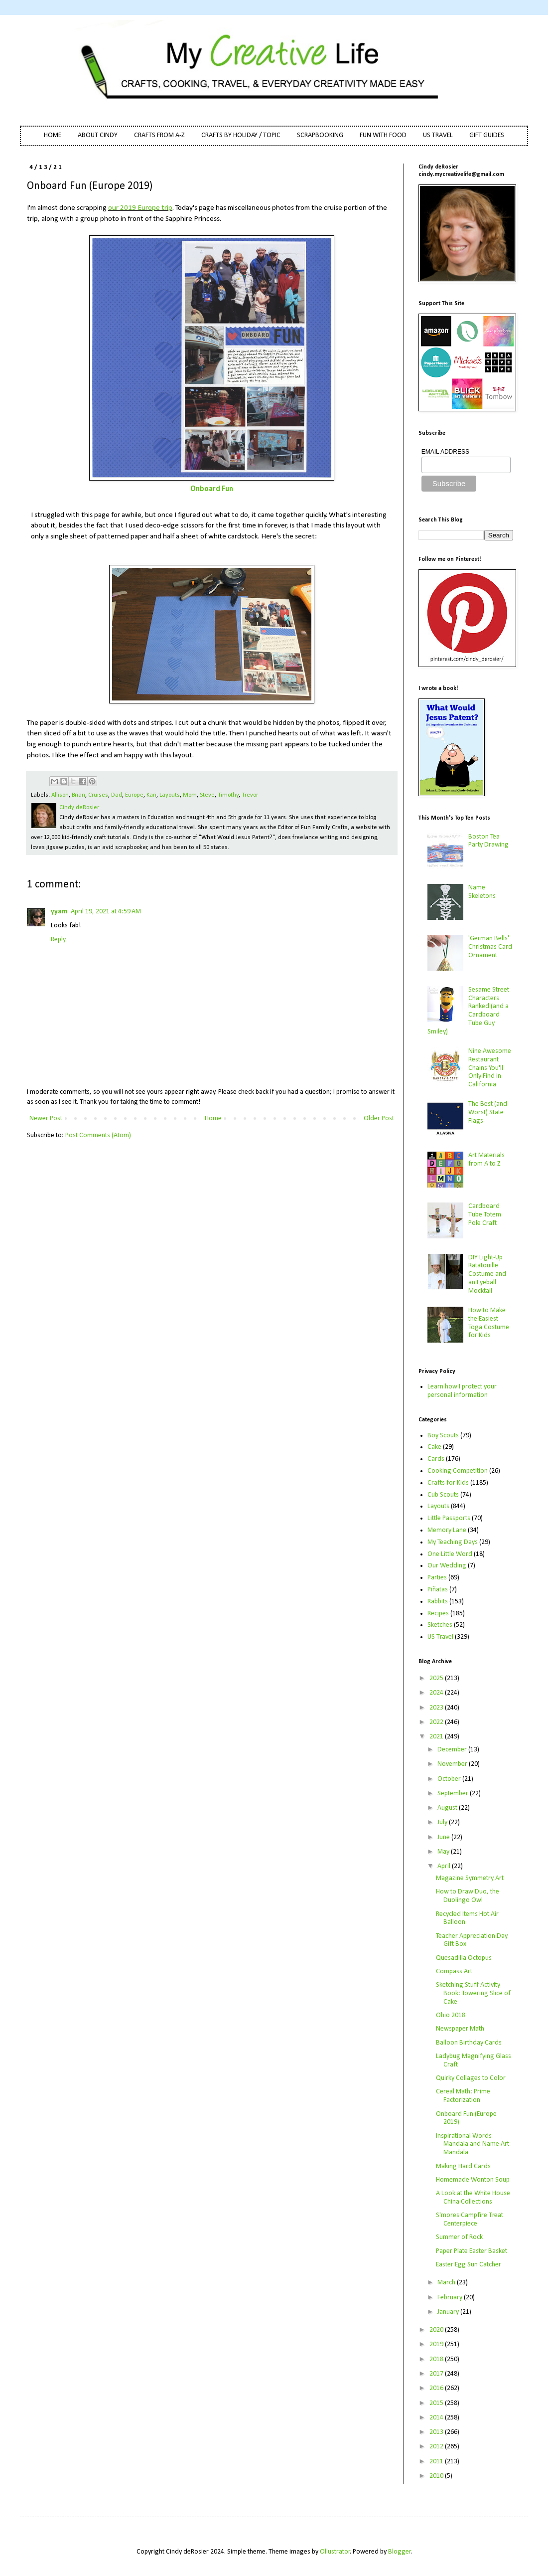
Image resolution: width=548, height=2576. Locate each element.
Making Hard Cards (463, 2166)
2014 (437, 2417)
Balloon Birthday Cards (469, 2043)
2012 (437, 2446)
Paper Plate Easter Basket (471, 2251)
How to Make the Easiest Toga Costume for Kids (488, 1323)
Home (213, 1118)
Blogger (399, 2552)
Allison (60, 795)
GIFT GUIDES (486, 135)
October (449, 1779)
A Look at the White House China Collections (473, 2198)
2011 (437, 2461)
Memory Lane (446, 1530)
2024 (437, 1693)
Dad (116, 795)
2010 (437, 2476)
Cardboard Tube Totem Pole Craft (484, 1214)
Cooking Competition (457, 1471)
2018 (437, 2359)
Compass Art (454, 1971)
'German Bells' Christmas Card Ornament (490, 947)
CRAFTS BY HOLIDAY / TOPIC (240, 135)
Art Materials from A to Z (486, 1160)
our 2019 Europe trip (140, 208)
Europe (134, 795)
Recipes (438, 1613)
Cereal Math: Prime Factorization (463, 2096)
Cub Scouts (443, 1495)
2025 (437, 1678)
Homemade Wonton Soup (473, 2180)
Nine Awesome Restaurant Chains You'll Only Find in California (489, 1067)
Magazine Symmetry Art (470, 1878)
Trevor (250, 795)
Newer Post (45, 1118)
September (453, 1793)
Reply (58, 939)
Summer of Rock (459, 2237)
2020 (437, 2330)
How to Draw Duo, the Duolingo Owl (467, 1896)
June (444, 1837)
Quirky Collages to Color (471, 2078)
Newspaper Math (460, 2029)
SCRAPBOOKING (320, 135)
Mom (190, 795)
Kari (151, 795)
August (448, 1808)
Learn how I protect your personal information (462, 1391)
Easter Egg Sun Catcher (468, 2264)
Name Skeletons (482, 892)
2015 (437, 2403)
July (443, 1822)
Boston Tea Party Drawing (488, 841)
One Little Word (449, 1554)
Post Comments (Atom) (98, 1135)
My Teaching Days (452, 1542)
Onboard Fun (211, 489)
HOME (52, 135)
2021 (437, 1736)
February (450, 2297)
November (453, 1764)
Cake (434, 1447)
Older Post (379, 1118)
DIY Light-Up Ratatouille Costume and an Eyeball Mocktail (487, 1274)
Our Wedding (446, 1565)
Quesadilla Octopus (464, 1958)
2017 (437, 2374)
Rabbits (437, 1601)
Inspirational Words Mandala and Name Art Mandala (472, 2144)
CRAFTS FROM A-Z (159, 135)
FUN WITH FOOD (383, 135)
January (448, 2312)
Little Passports (448, 1518)
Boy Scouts (443, 1435)
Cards (435, 1459)
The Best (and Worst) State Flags (487, 1112)
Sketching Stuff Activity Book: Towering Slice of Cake (473, 1993)
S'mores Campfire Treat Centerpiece (469, 2220)
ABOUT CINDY (98, 135)
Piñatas (437, 1589)
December (452, 1749)
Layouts (169, 795)
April (444, 1866)
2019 (437, 2344)
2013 (437, 2432)
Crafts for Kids (448, 1483)
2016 (437, 2388)
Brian (78, 795)
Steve (207, 795)
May (444, 1852)
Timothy (228, 795)
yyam (59, 911)
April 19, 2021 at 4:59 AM (106, 911)
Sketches (439, 1625)
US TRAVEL (438, 135)
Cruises (98, 795)
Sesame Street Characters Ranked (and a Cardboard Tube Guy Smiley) (468, 1010)
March (447, 2282)
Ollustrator (335, 2552)
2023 (437, 1708)
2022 (437, 1722)
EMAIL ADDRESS (445, 451)
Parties (437, 1577)
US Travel (440, 1637)
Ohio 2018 (450, 2015)
